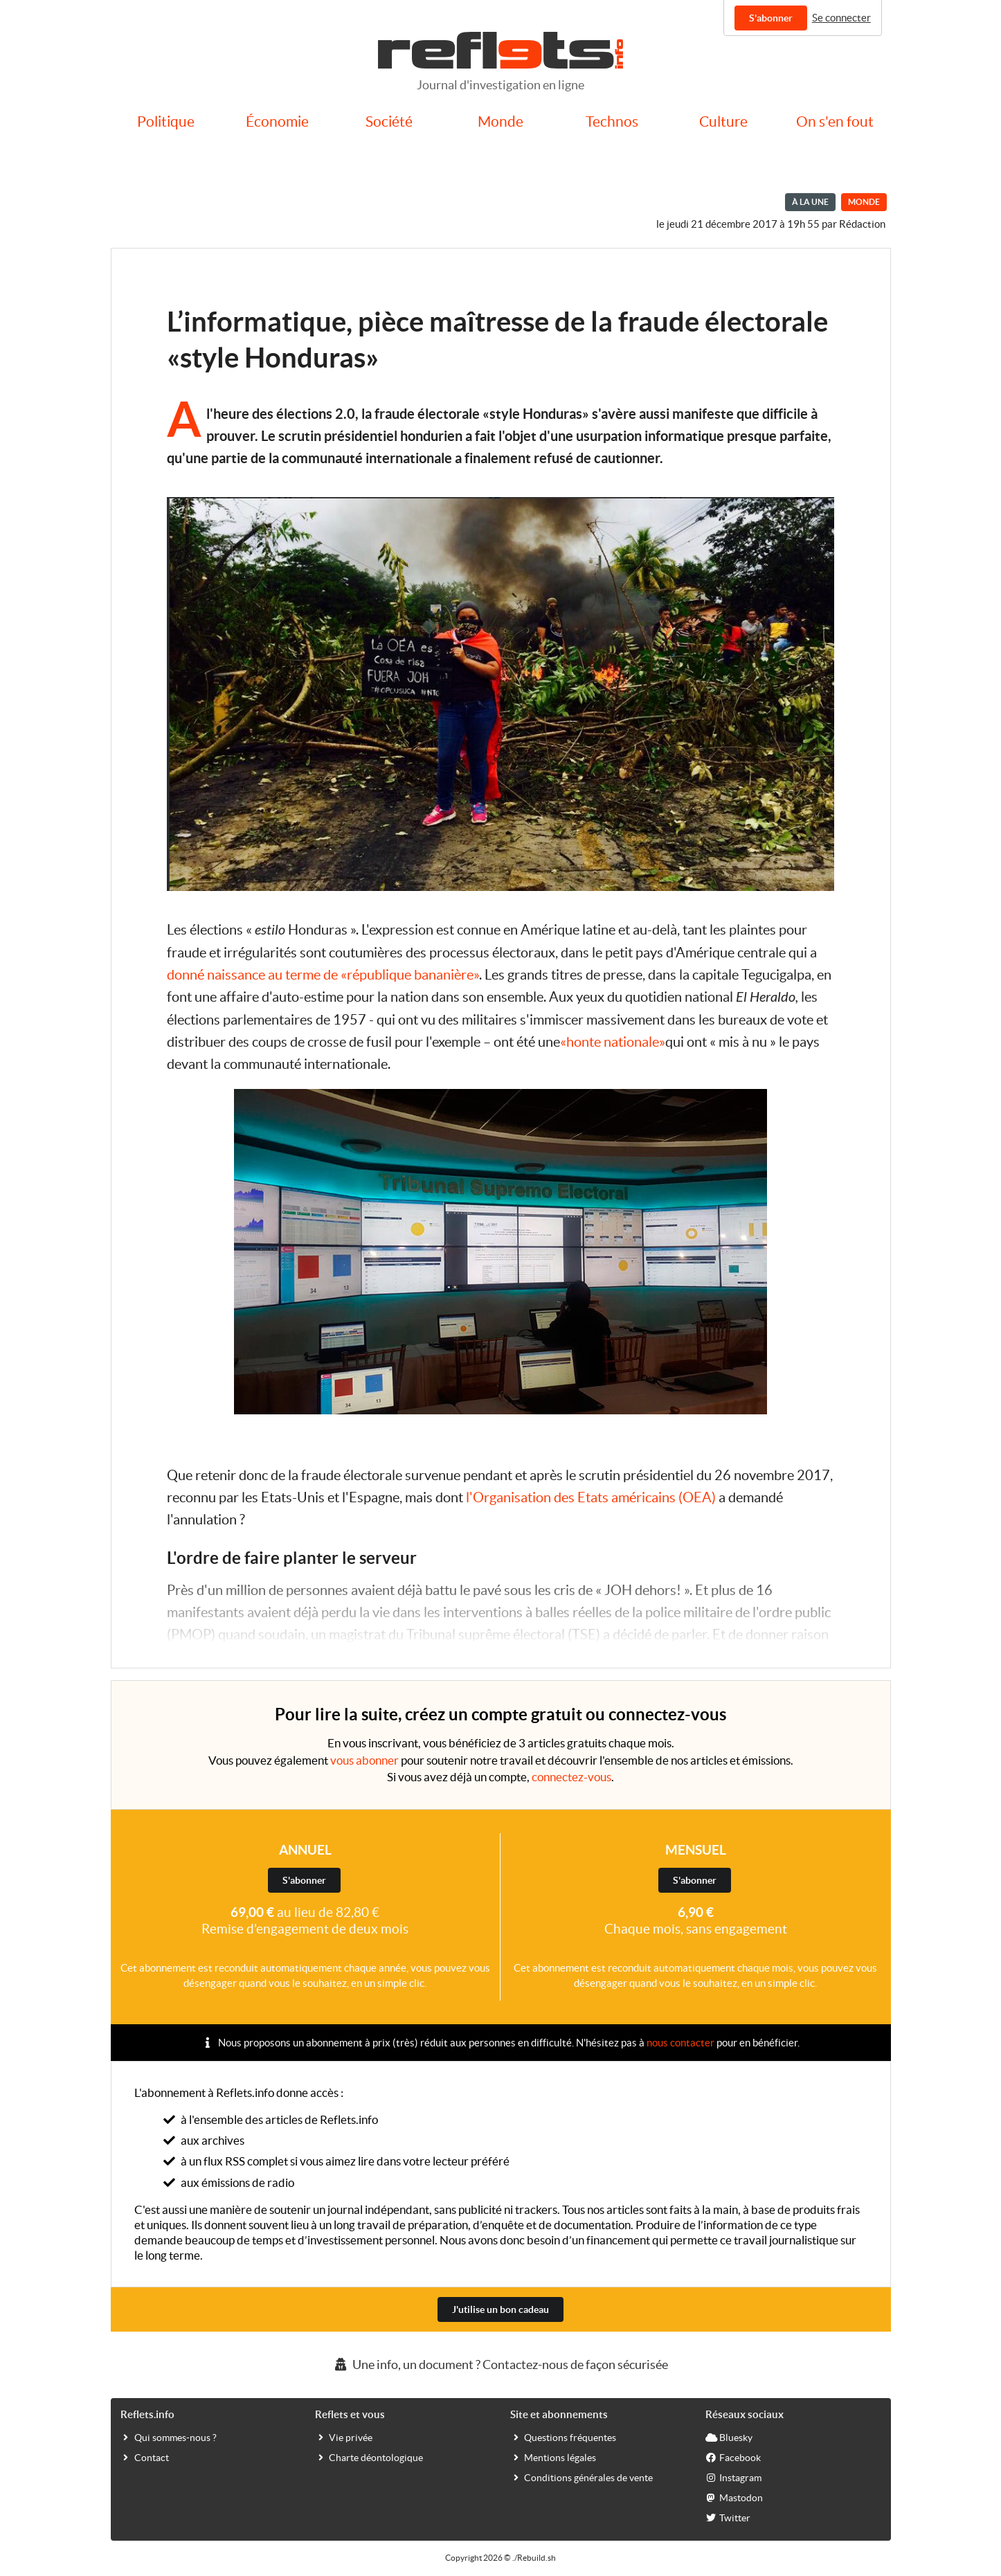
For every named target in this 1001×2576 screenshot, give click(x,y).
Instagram (733, 2477)
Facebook (733, 2457)
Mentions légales (553, 2457)
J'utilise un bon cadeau (500, 2309)
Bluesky (728, 2437)
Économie (277, 121)
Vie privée (343, 2437)
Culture (723, 121)
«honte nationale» (612, 1042)
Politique (166, 121)
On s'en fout (835, 121)
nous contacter (680, 2042)
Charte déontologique (369, 2457)
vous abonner (364, 1760)
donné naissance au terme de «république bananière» (323, 974)
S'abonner (771, 18)
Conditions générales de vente (581, 2477)
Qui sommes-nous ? (168, 2437)
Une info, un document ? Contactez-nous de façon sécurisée (500, 2364)
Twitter (727, 2517)
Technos (612, 121)
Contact (144, 2457)
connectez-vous (571, 1776)
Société (389, 121)
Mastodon (734, 2497)
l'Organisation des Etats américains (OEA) (591, 1497)
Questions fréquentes (563, 2437)
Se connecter (841, 18)
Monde (500, 121)
